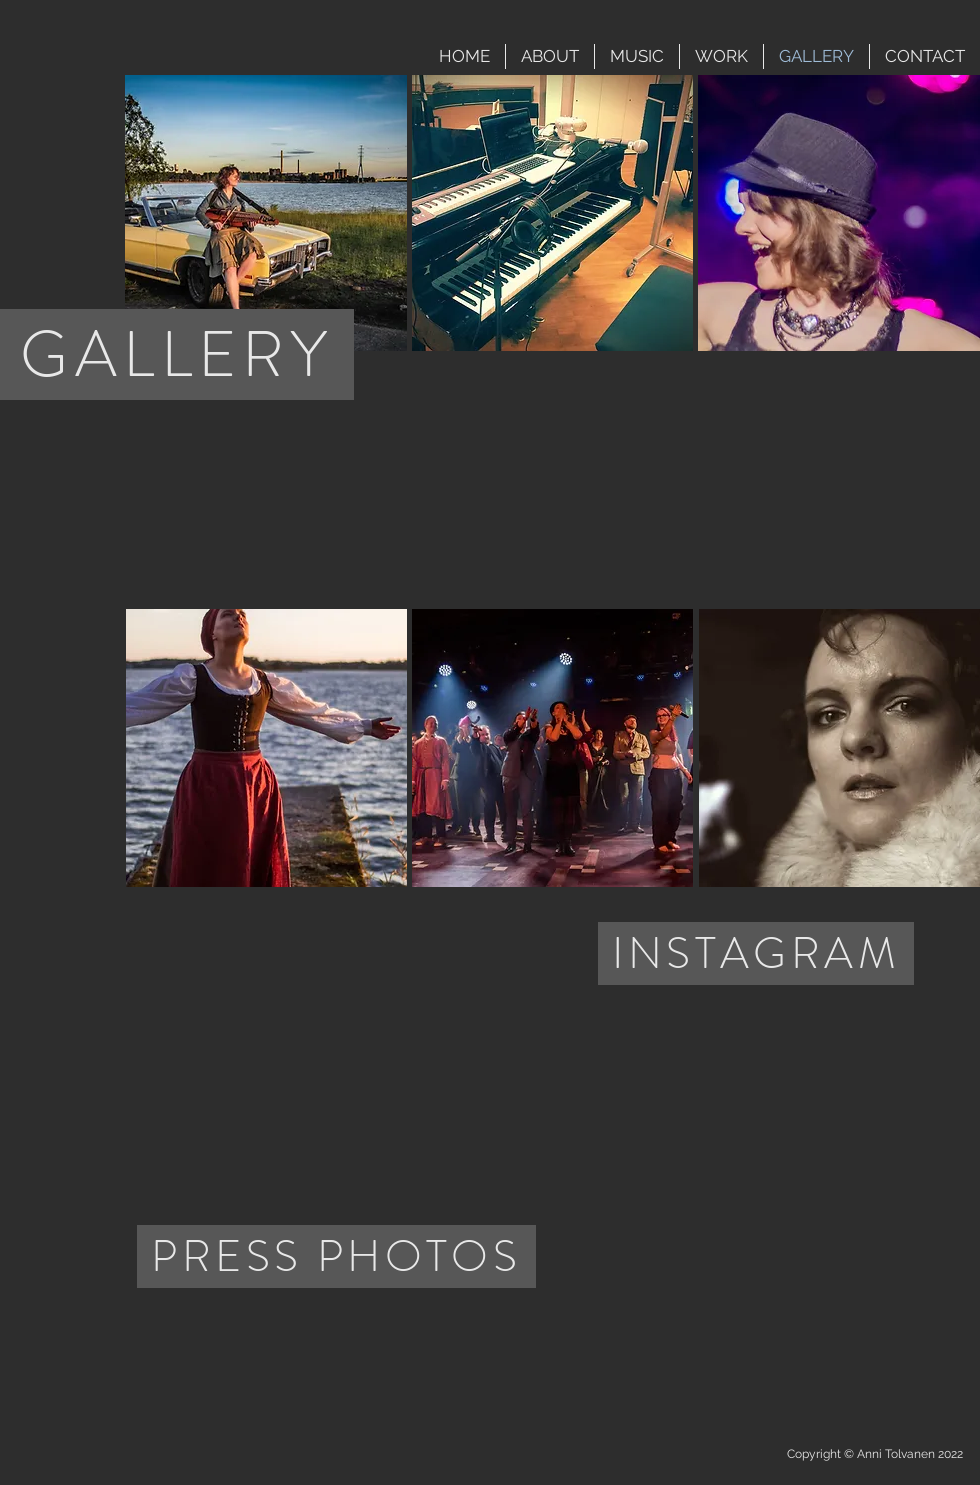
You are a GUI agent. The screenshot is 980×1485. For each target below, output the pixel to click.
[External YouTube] (766, 479)
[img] (230, 1339)
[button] (266, 213)
